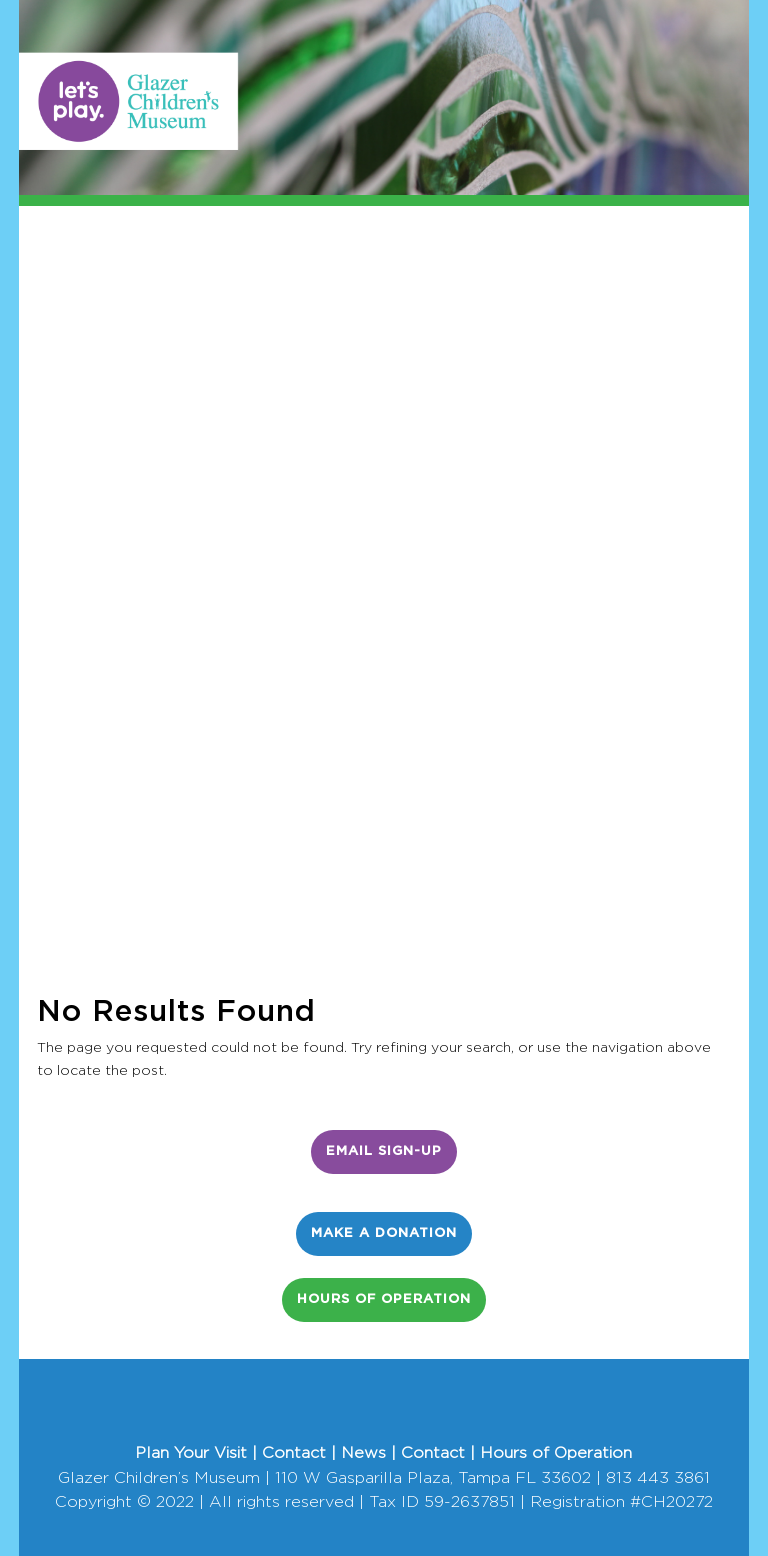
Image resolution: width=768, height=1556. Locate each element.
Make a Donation (384, 1233)
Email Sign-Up (384, 1151)
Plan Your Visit (191, 1453)
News (363, 1453)
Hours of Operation (384, 1299)
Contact (294, 1453)
